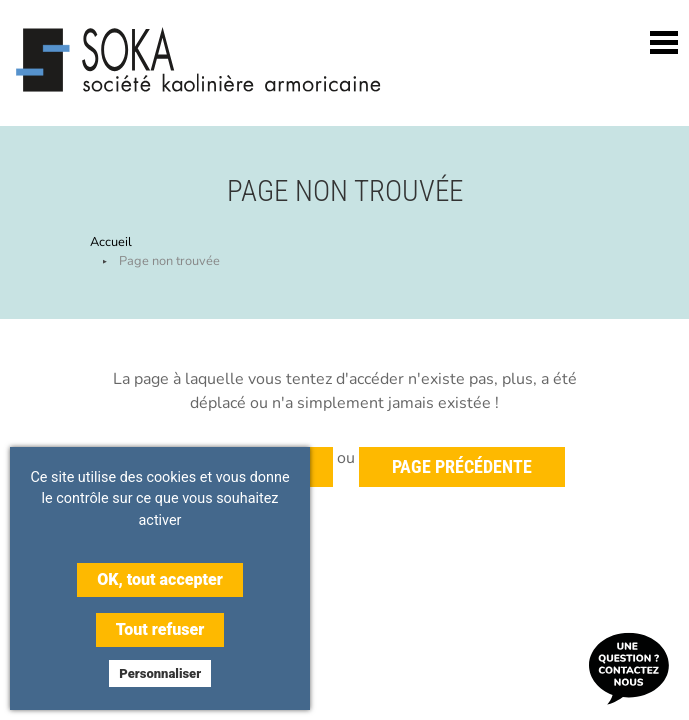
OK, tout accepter (160, 579)
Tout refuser (160, 629)
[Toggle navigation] (664, 42)
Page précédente (462, 467)
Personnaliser (160, 673)
